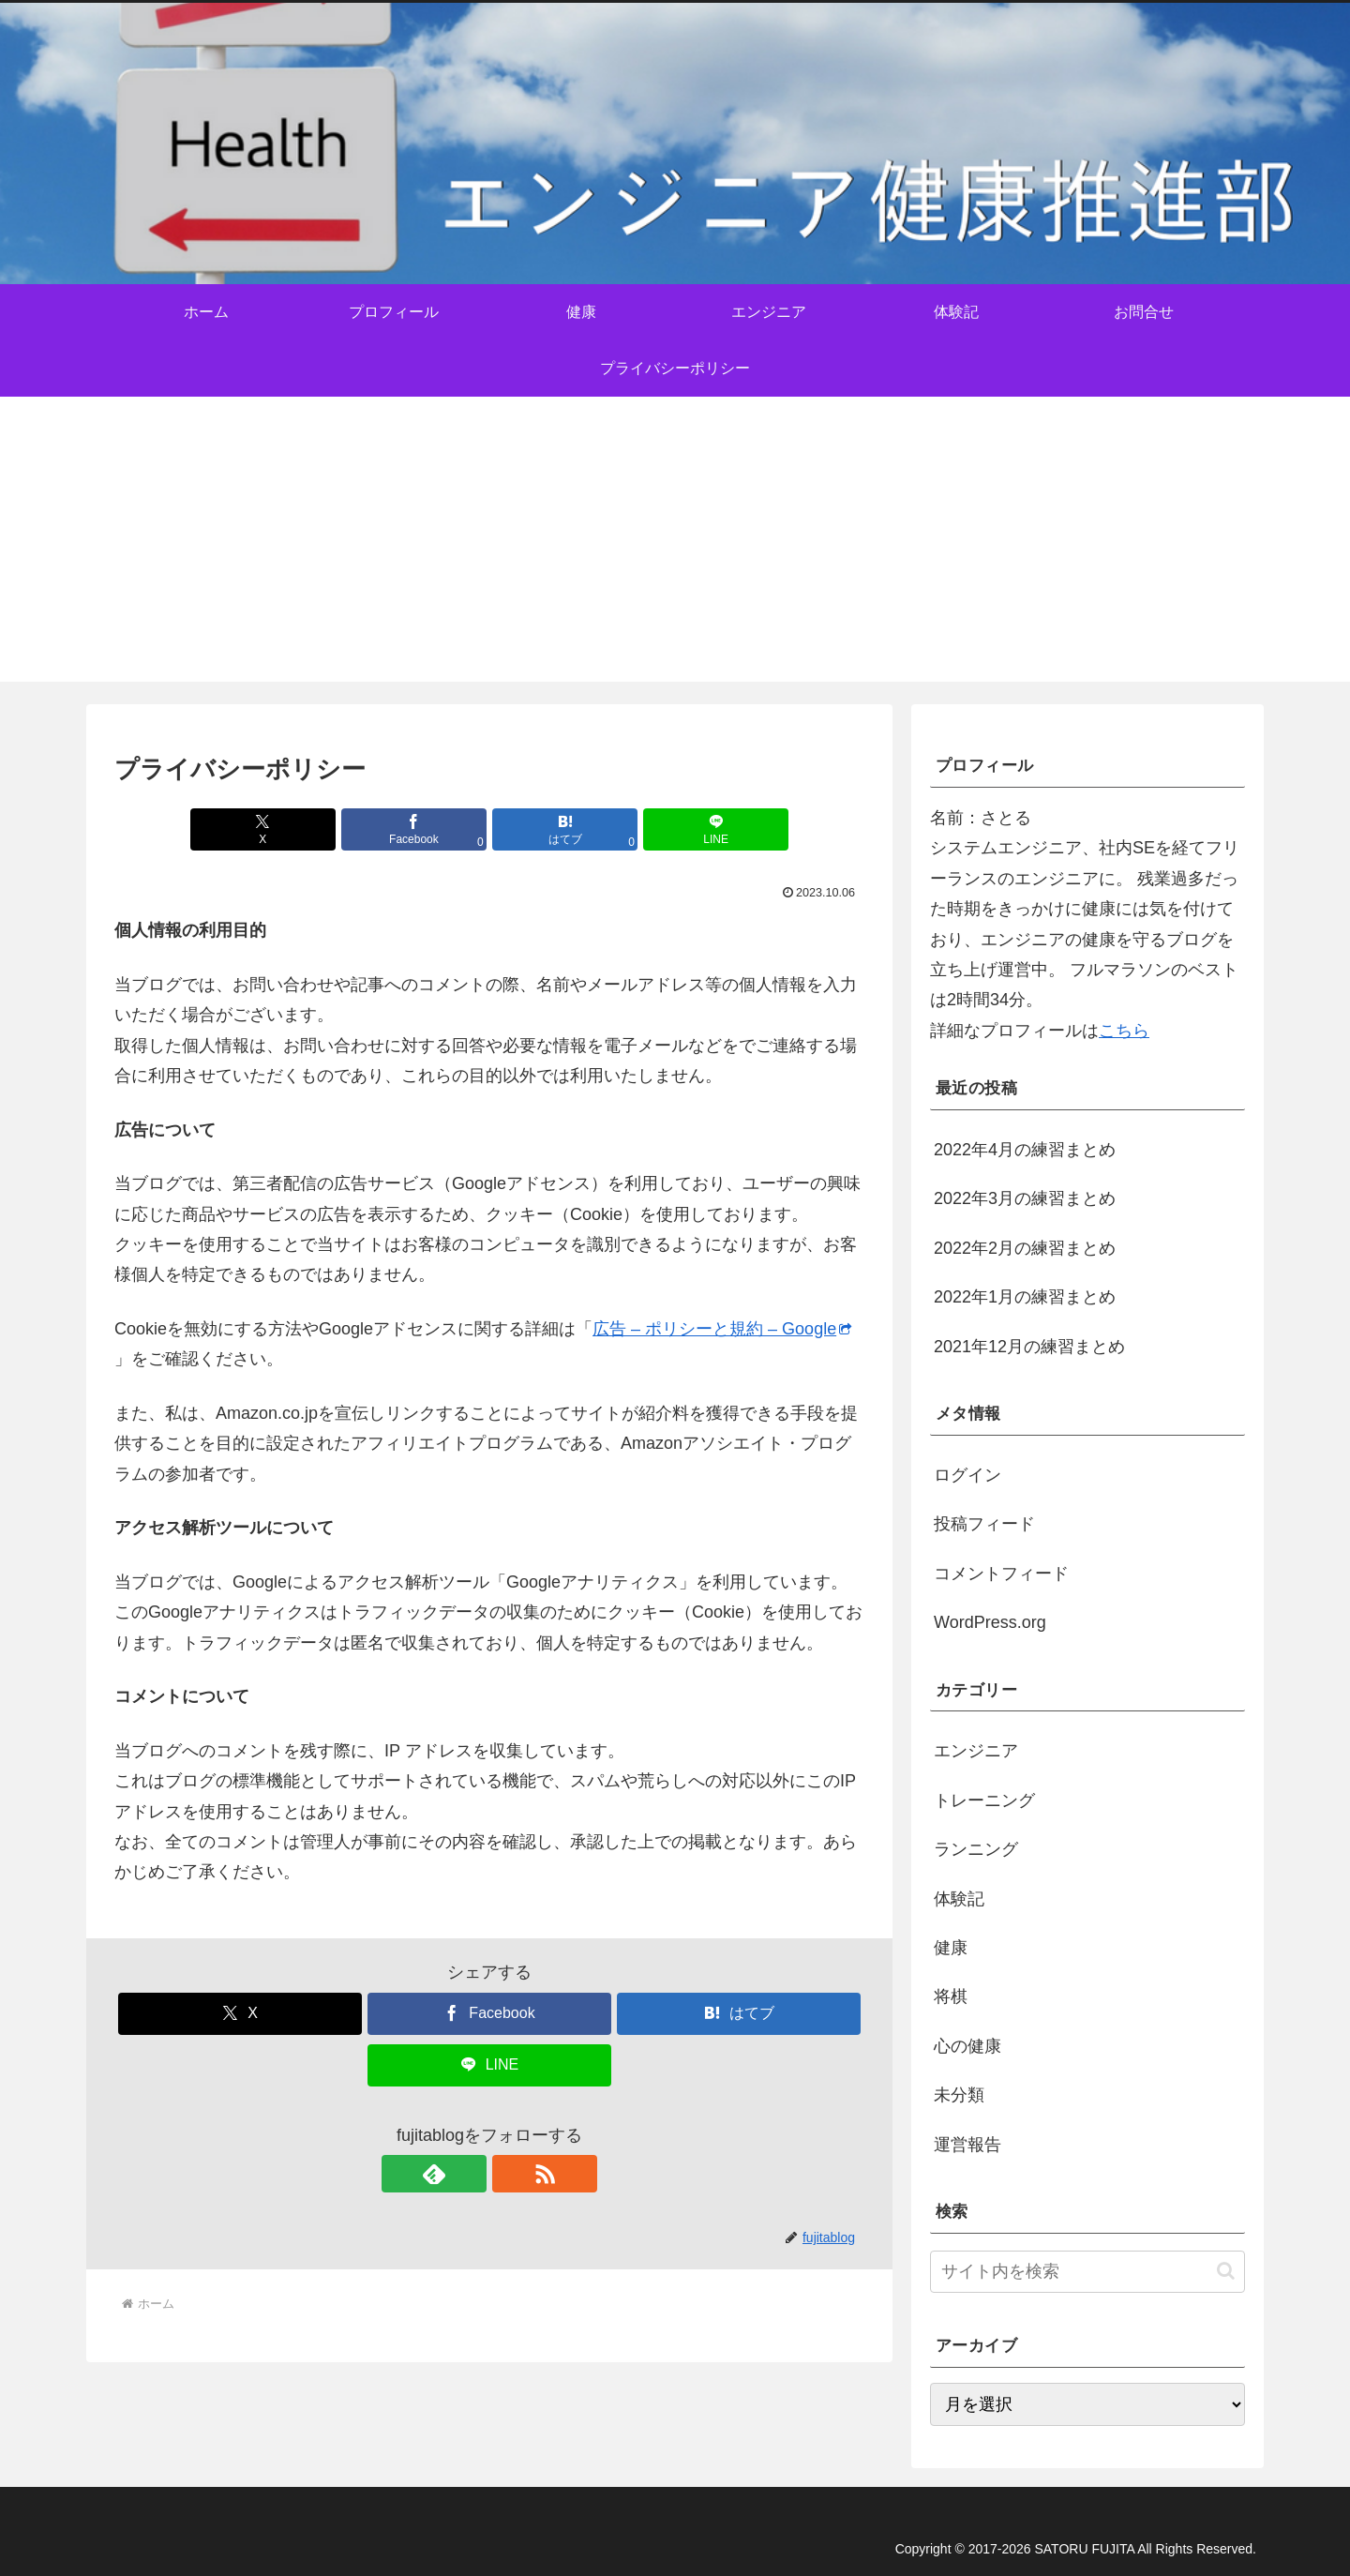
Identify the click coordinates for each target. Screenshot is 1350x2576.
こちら (1124, 1030)
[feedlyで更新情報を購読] (468, 2173)
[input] (1087, 2272)
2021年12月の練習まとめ (1029, 1346)
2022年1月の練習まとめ (1025, 1297)
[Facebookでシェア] (427, 829)
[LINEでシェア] (679, 829)
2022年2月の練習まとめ (1025, 1248)
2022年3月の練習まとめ (1025, 1198)
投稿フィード (984, 1523)
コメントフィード (1001, 1573)
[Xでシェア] (300, 829)
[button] (1225, 2271)
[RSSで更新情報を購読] (511, 2173)
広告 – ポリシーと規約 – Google (721, 1328)
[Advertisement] (675, 550)
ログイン (967, 1475)
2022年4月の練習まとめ (1025, 1149)
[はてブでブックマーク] (552, 829)
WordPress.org (990, 1622)
